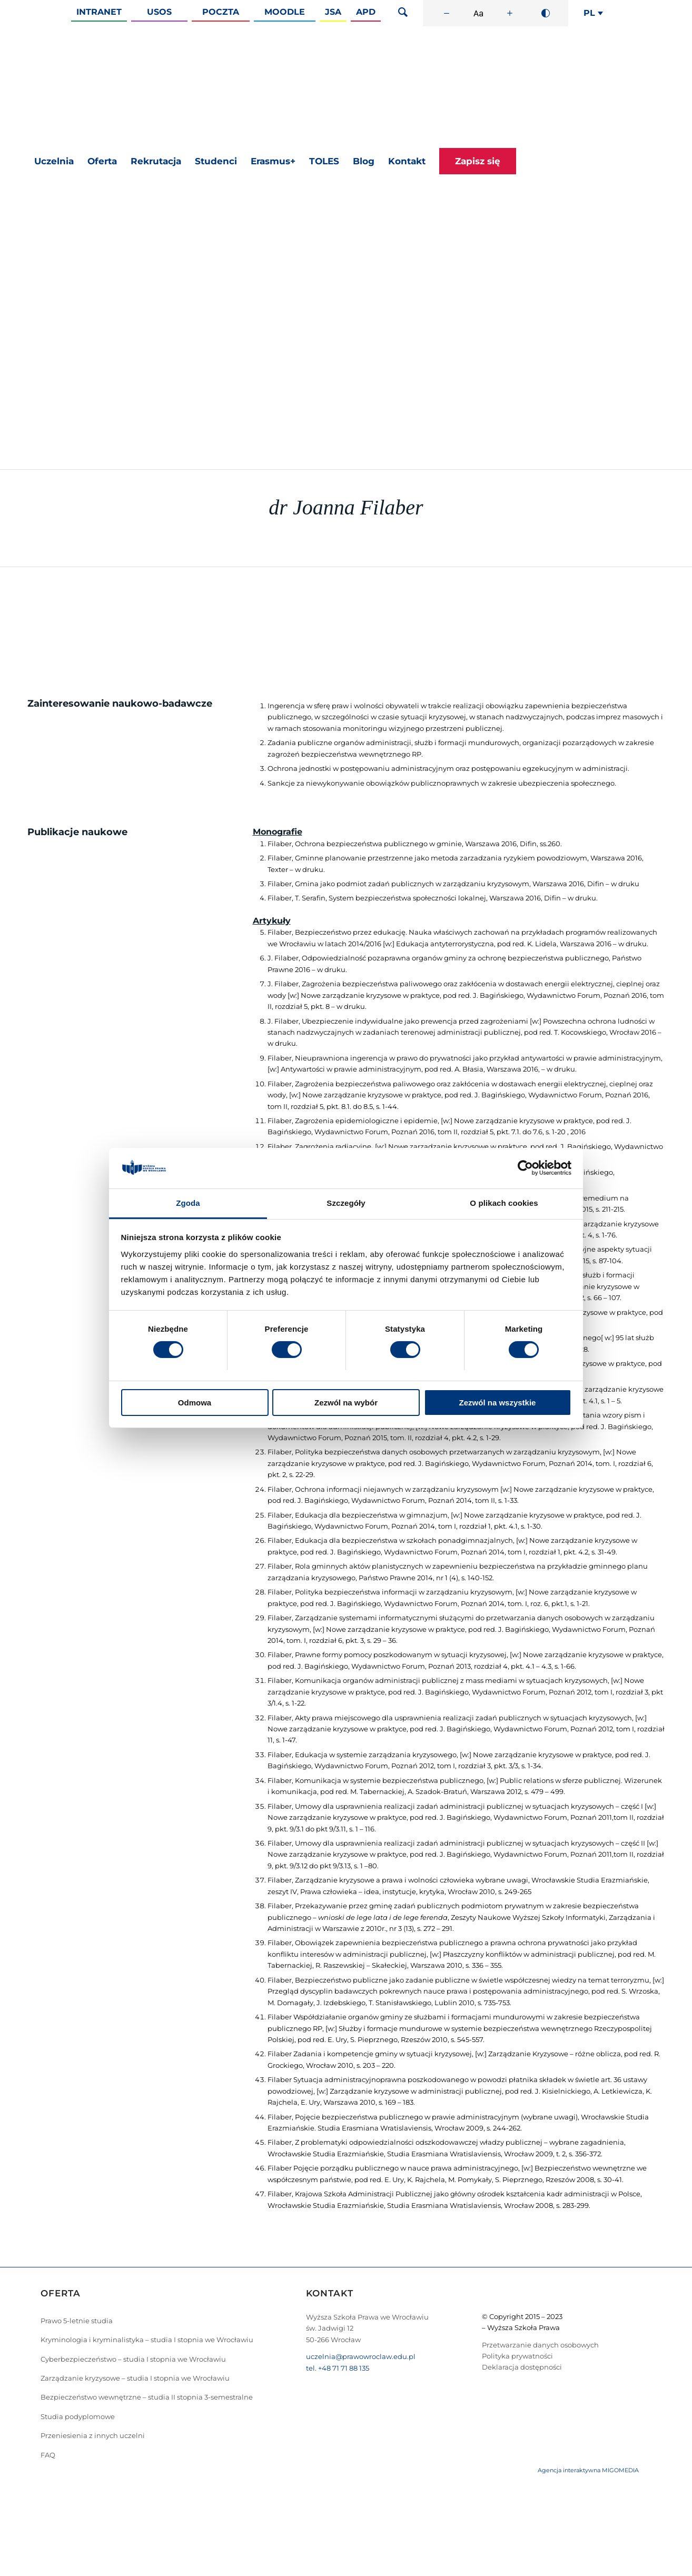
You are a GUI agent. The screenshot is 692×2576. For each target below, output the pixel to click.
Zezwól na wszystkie (497, 1402)
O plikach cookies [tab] (504, 1202)
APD (365, 12)
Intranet (99, 12)
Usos (159, 12)
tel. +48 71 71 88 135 (337, 2368)
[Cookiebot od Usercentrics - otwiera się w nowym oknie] (525, 1168)
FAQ (48, 2455)
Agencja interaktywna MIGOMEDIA (588, 2470)
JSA (333, 12)
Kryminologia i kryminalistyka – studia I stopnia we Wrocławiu (147, 2339)
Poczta (220, 12)
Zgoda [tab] (188, 1202)
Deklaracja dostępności (522, 2367)
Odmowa (194, 1402)
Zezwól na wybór (346, 1402)
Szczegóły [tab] (346, 1202)
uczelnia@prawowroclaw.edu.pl (361, 2356)
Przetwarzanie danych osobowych (540, 2345)
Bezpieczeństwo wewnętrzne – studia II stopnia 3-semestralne (147, 2397)
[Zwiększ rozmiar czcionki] (510, 13)
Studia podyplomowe (78, 2416)
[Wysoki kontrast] (545, 13)
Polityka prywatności (517, 2356)
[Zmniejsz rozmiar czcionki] (446, 13)
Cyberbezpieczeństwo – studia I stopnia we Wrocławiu (133, 2359)
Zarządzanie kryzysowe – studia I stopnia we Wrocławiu (135, 2378)
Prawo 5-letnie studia (77, 2320)
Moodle (284, 12)
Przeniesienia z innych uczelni (93, 2435)
